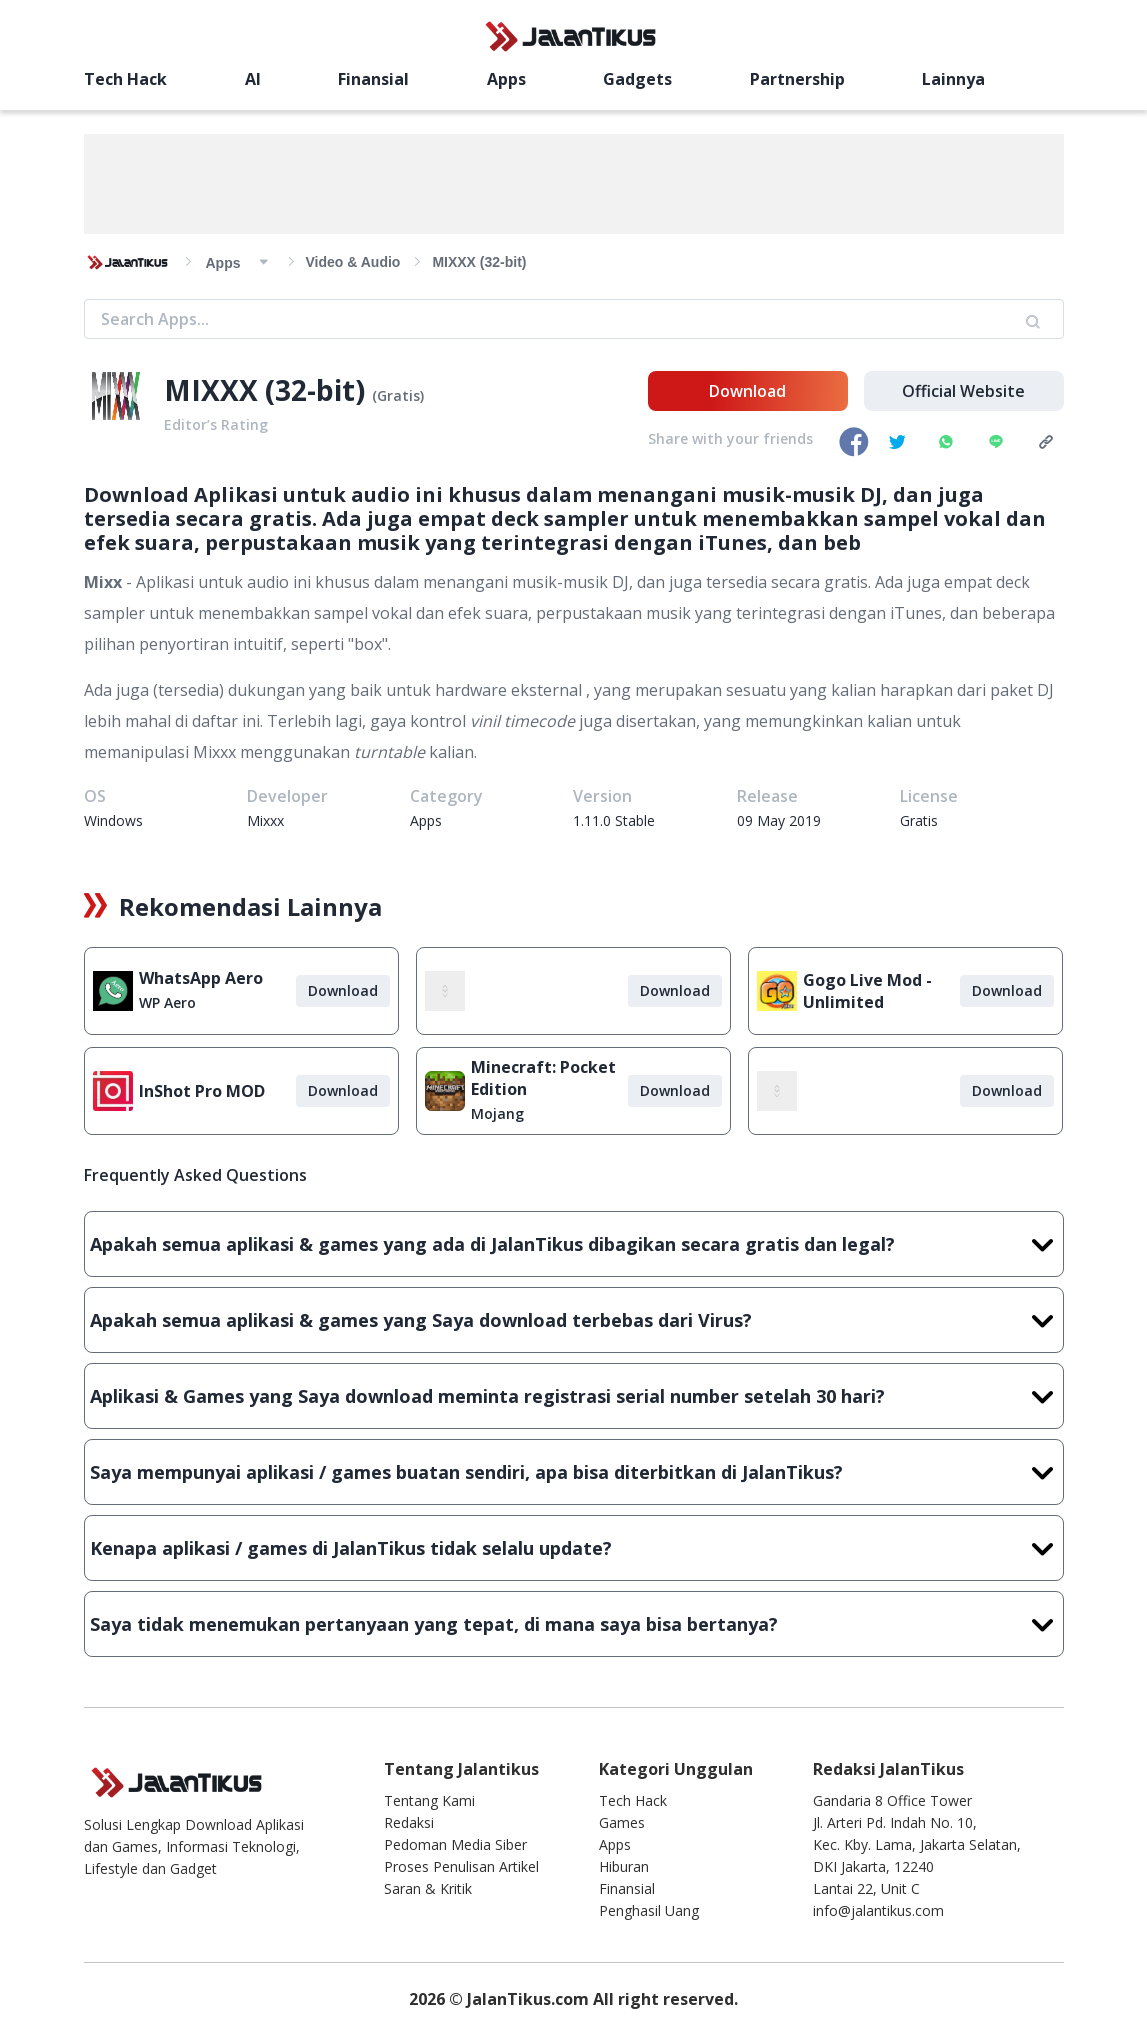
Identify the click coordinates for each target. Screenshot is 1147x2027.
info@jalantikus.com (878, 1910)
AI (253, 79)
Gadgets (637, 79)
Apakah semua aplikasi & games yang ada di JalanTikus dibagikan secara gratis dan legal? (574, 1244)
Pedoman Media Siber (455, 1844)
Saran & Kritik (428, 1888)
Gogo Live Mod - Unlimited (867, 991)
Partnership (797, 79)
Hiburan (624, 1866)
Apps (506, 79)
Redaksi (409, 1822)
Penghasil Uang (649, 1910)
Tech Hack (125, 79)
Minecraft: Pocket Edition (543, 1078)
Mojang (497, 1113)
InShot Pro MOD (202, 1091)
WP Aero (167, 1002)
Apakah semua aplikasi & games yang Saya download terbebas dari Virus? (574, 1320)
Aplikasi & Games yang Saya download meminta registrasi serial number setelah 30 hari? (574, 1396)
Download (747, 391)
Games (622, 1822)
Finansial (373, 79)
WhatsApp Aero (201, 978)
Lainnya (953, 79)
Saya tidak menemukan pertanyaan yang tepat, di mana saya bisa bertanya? (574, 1624)
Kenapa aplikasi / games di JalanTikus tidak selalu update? (574, 1548)
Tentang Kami (429, 1800)
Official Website (963, 391)
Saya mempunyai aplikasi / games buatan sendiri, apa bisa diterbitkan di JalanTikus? (574, 1472)
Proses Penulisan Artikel (461, 1866)
